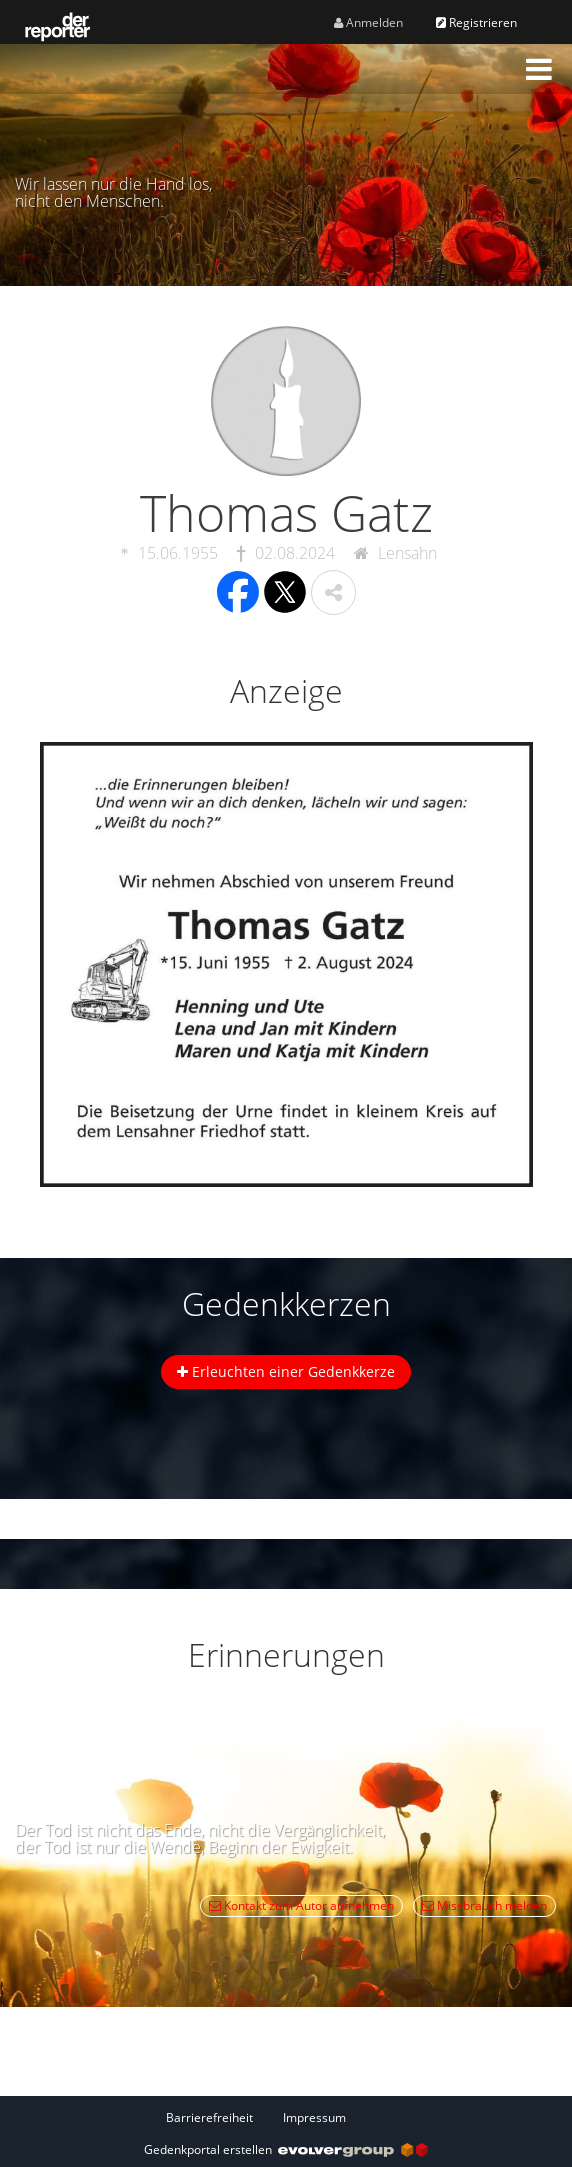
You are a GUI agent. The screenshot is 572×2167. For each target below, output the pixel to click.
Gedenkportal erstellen (286, 2149)
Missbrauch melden (484, 1905)
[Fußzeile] (286, 2117)
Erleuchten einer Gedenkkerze (286, 1371)
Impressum (314, 2117)
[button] (539, 69)
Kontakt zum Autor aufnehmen (301, 1905)
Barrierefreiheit (209, 2117)
